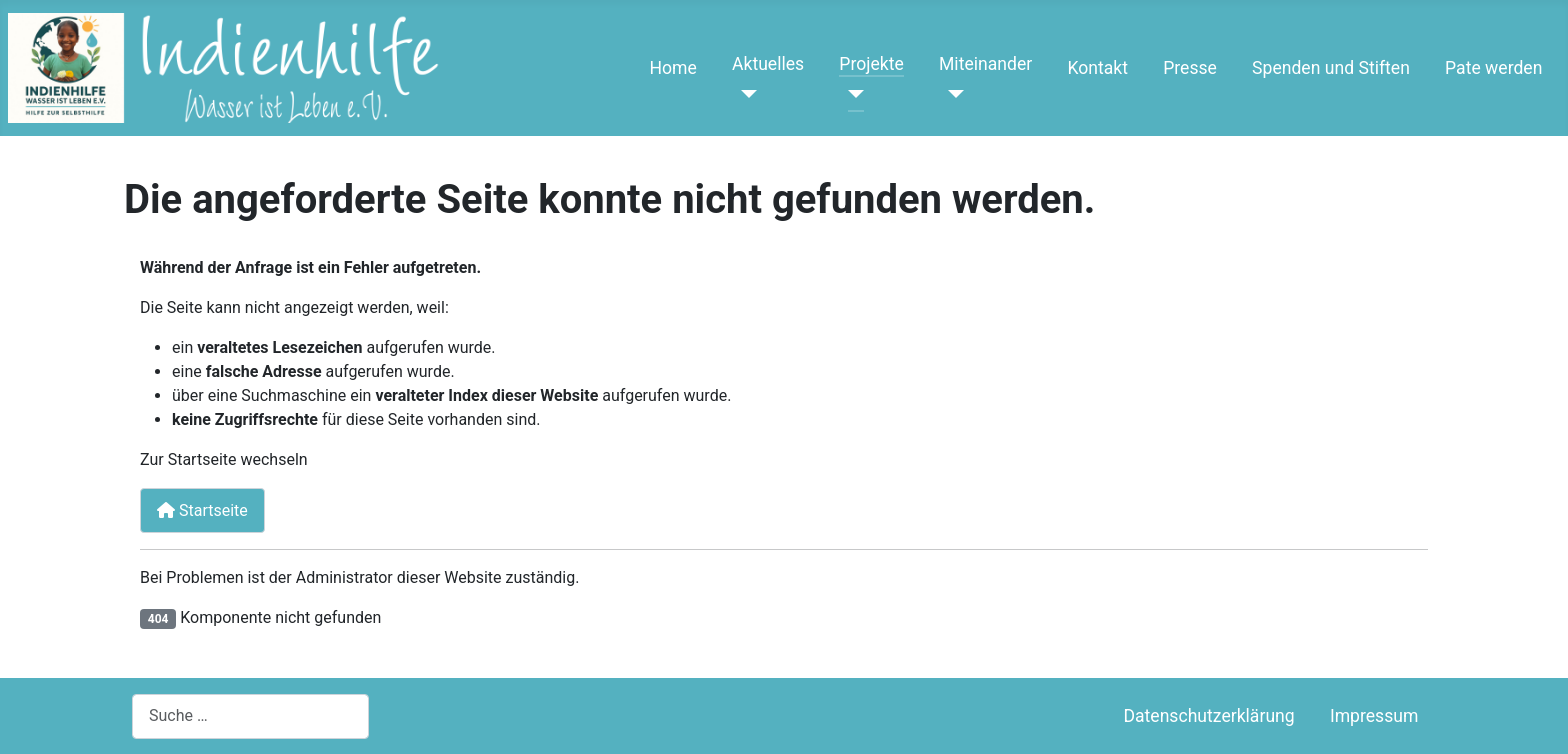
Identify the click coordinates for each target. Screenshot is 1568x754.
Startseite (202, 510)
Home (672, 68)
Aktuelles (768, 64)
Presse (1190, 68)
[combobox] (250, 716)
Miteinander (985, 64)
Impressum (1374, 716)
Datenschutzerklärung (1208, 716)
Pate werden (1493, 68)
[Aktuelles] (744, 94)
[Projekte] (851, 94)
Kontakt (1097, 68)
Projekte (871, 64)
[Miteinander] (951, 94)
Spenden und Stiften (1331, 68)
